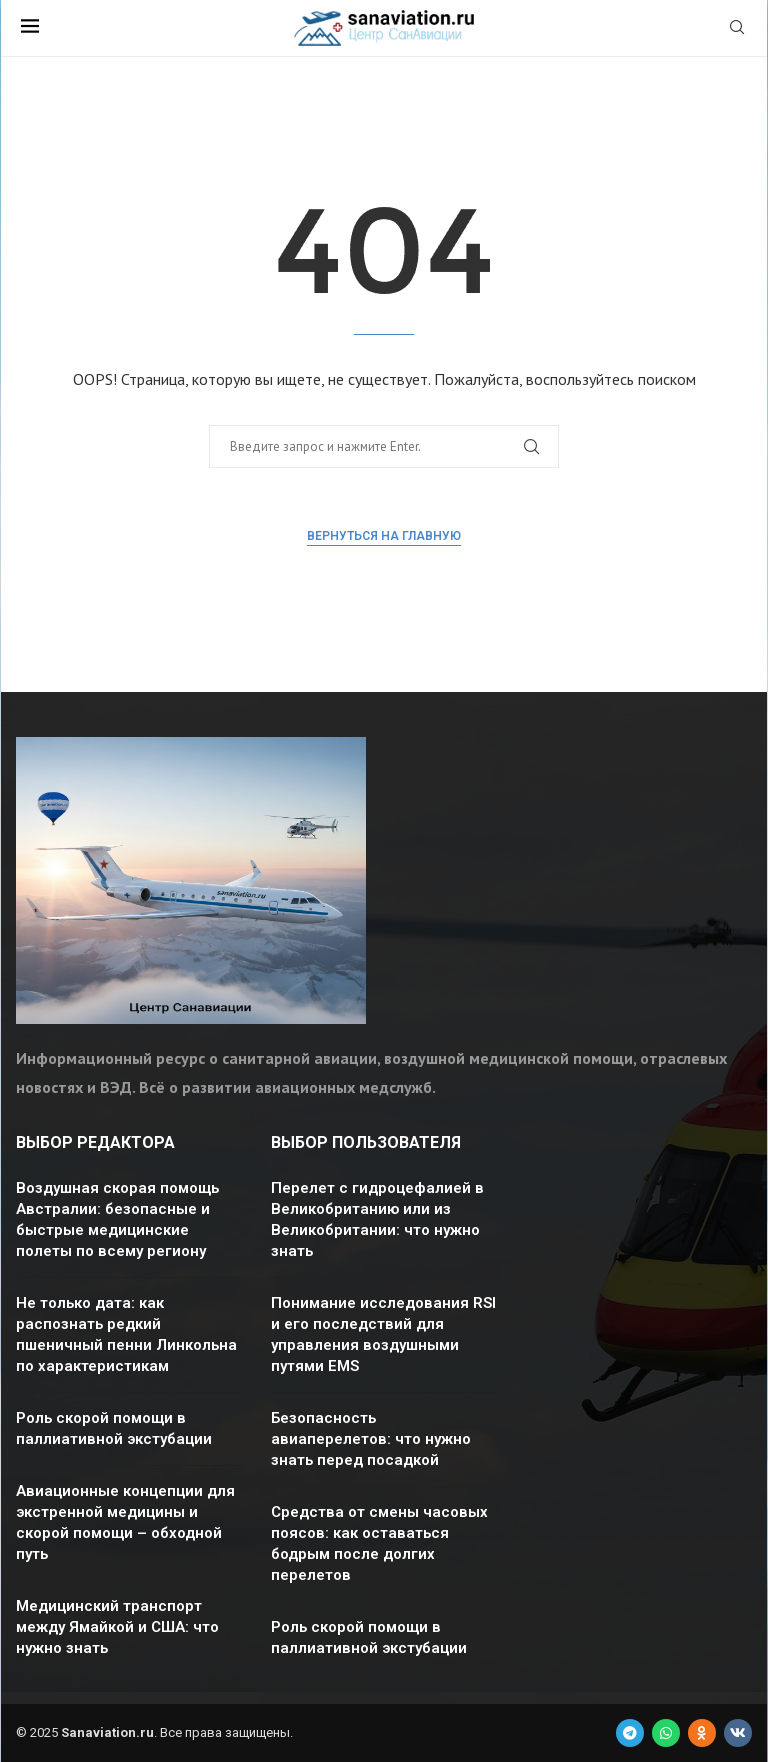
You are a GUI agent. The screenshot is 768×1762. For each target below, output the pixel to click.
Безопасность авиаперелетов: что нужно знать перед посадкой (371, 1439)
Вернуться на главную (384, 536)
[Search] (737, 29)
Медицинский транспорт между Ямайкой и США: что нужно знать (117, 1627)
